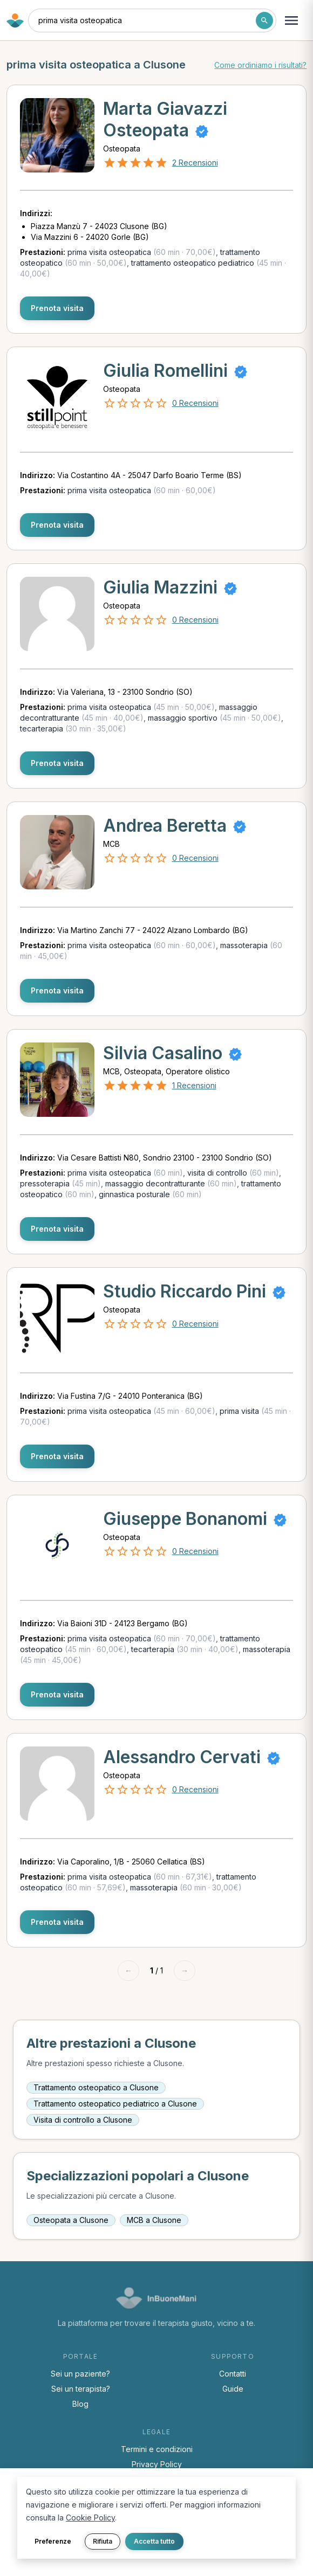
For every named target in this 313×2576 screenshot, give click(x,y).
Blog (80, 2403)
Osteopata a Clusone (70, 2220)
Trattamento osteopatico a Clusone (96, 2087)
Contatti (232, 2373)
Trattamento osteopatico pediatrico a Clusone (115, 2103)
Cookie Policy (90, 2517)
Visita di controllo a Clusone (82, 2119)
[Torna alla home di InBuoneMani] (15, 20)
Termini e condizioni (157, 2449)
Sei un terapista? (80, 2388)
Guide (232, 2388)
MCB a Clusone (154, 2220)
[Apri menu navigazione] (291, 20)
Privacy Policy (157, 2464)
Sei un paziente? (80, 2373)
